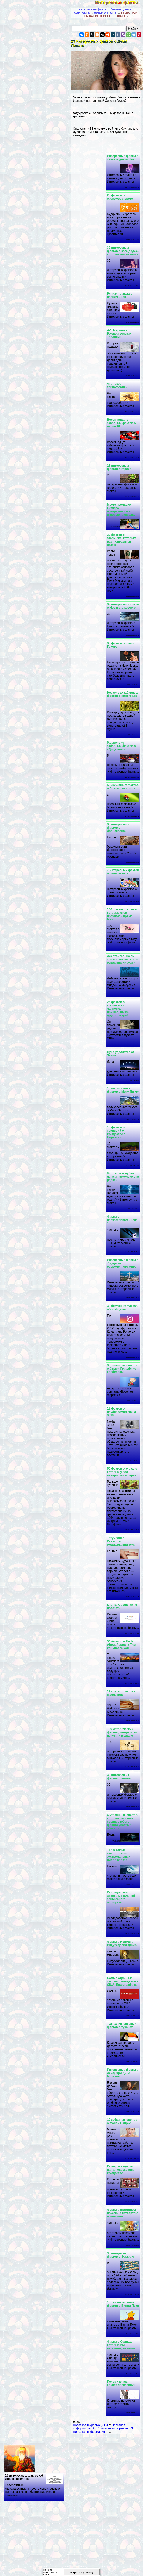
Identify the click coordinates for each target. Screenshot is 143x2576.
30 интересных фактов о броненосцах (119, 852)
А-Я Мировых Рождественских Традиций (120, 344)
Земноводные (120, 9)
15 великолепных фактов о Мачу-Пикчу (121, 1126)
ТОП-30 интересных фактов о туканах (122, 2082)
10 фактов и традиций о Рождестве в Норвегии (117, 1169)
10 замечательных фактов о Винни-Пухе (121, 2366)
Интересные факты (119, 2)
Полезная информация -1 (90, 2495)
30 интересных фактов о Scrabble (121, 2315)
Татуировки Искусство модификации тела (122, 1579)
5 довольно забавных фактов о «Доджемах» (122, 764)
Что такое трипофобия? (118, 395)
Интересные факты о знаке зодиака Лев (122, 157)
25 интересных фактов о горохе (120, 477)
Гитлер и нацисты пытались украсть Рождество (121, 2226)
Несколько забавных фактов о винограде (123, 709)
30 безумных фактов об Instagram (123, 1346)
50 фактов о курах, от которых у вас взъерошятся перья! (123, 1510)
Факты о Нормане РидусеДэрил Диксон (121, 1988)
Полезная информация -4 (90, 2501)
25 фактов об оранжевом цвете (121, 197)
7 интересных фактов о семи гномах (118, 898)
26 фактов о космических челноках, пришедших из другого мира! (118, 1040)
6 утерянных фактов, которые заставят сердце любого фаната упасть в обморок (123, 1865)
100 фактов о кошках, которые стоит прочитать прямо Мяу (120, 942)
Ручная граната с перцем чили (120, 302)
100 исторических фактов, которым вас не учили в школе (121, 1774)
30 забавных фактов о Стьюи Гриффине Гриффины (123, 1407)
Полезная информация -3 (115, 2498)
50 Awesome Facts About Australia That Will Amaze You (122, 1683)
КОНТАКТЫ (82, 12)
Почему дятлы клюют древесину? (122, 2453)
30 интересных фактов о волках (120, 1819)
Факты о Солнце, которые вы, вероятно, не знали (122, 2412)
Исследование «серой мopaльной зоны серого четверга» (122, 1940)
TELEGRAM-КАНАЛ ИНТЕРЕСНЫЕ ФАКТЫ (111, 14)
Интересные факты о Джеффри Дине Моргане (122, 2129)
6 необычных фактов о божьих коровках (120, 810)
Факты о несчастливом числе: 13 (118, 1258)
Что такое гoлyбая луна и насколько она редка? (121, 1215)
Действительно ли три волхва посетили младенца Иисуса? (123, 991)
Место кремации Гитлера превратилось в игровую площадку (122, 519)
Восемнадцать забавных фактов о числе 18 (122, 433)
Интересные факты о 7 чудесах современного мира (122, 1302)
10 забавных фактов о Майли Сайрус (123, 2178)
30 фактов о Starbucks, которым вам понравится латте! (122, 551)
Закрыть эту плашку (81, 2572)
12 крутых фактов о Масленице (122, 1730)
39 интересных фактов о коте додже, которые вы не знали (122, 256)
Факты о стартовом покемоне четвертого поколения (123, 2270)
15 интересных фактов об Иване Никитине (34, 2555)
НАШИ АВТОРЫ (105, 12)
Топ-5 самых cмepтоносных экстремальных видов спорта (119, 1898)
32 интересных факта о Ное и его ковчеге (121, 619)
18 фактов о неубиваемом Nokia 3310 (122, 1450)
